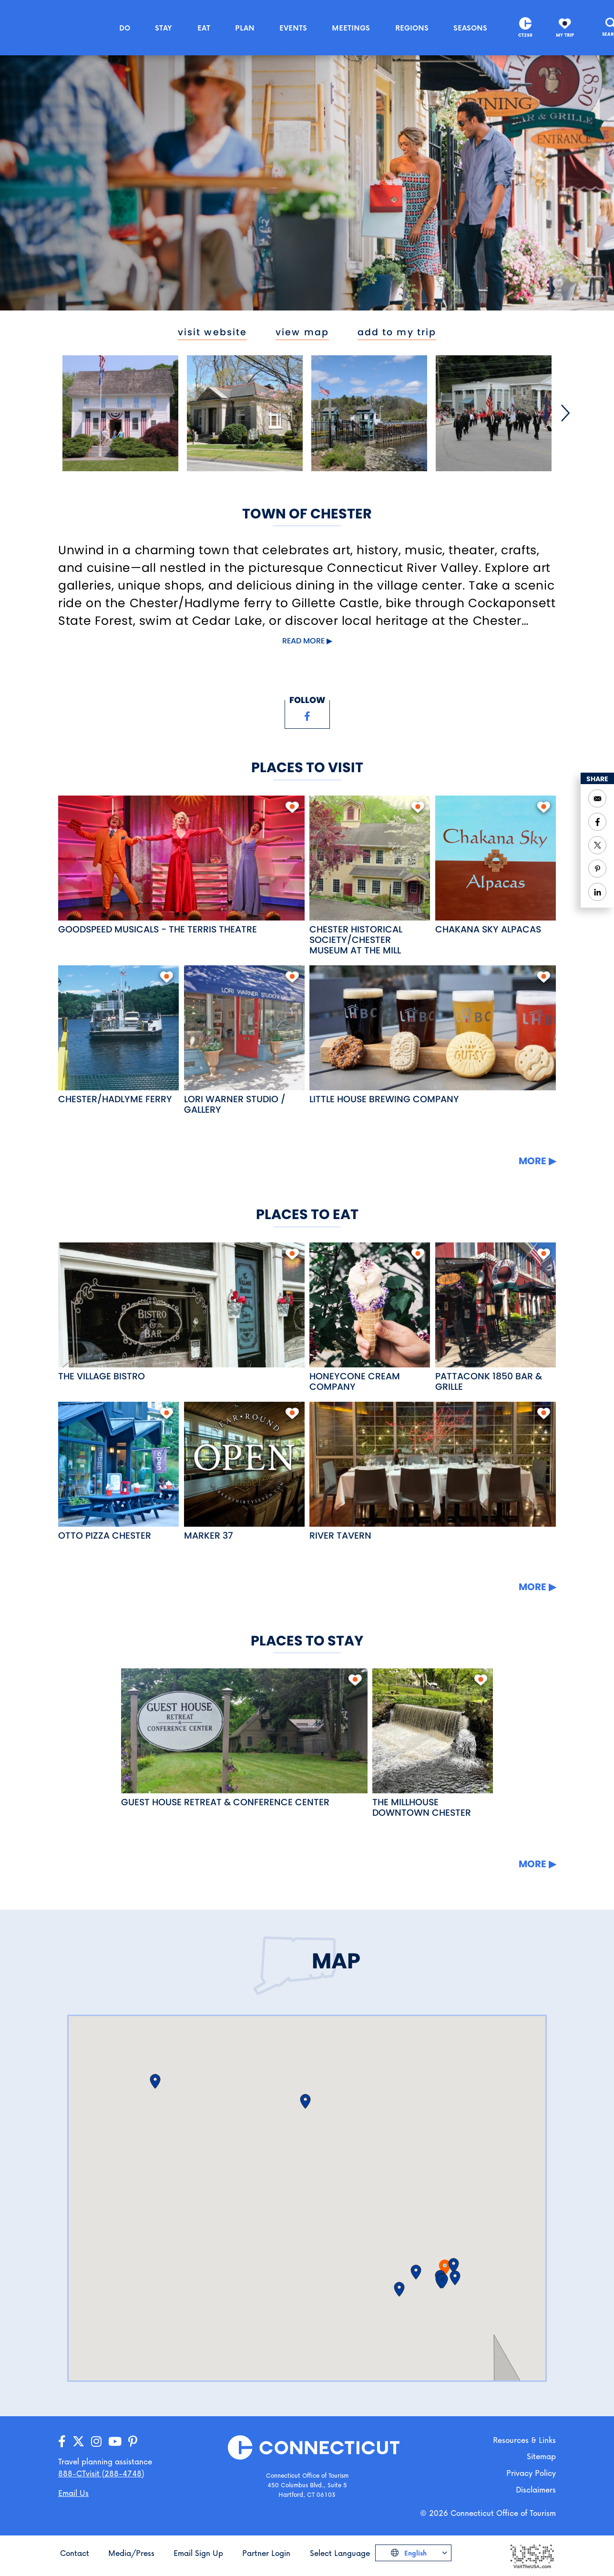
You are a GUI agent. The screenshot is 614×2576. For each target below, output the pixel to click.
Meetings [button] (351, 27)
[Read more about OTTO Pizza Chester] (118, 1464)
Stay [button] (163, 27)
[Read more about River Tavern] (432, 1464)
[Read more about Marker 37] (244, 1464)
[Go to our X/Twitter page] (78, 2442)
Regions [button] (412, 27)
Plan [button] (245, 27)
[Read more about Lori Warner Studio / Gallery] (244, 1027)
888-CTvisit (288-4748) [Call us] (101, 2473)
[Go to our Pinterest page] (132, 2442)
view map (302, 332)
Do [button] (124, 27)
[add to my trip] (292, 807)
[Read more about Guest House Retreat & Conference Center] (244, 1730)
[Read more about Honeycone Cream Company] (369, 1304)
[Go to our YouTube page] (115, 2442)
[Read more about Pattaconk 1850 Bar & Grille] (495, 1304)
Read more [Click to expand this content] (303, 640)
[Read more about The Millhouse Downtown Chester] (432, 1730)
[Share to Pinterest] (597, 868)
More (532, 1161)
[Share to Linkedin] (597, 892)
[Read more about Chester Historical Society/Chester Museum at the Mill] (369, 858)
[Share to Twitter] (597, 845)
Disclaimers (536, 2489)
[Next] (565, 413)
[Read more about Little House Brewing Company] (432, 1027)
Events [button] (293, 27)
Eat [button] (203, 27)
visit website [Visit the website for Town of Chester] (212, 332)
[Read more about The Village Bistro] (181, 1304)
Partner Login (266, 2553)
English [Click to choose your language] (414, 2553)
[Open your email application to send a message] (597, 798)
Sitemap (541, 2456)
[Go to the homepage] (53, 27)
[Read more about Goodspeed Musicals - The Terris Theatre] (181, 858)
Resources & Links (524, 2440)
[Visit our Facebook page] (307, 716)
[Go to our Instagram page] (96, 2442)
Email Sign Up (198, 2553)
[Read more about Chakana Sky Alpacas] (495, 858)
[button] (415, 2272)
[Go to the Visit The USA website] (531, 2556)
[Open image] (120, 413)
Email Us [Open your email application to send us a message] (73, 2493)
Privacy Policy (531, 2473)
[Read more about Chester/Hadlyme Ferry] (118, 1027)
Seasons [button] (470, 27)
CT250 (525, 35)
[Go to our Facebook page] (62, 2442)
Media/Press (131, 2553)
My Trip (565, 35)
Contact (74, 2553)
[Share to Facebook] (597, 822)
